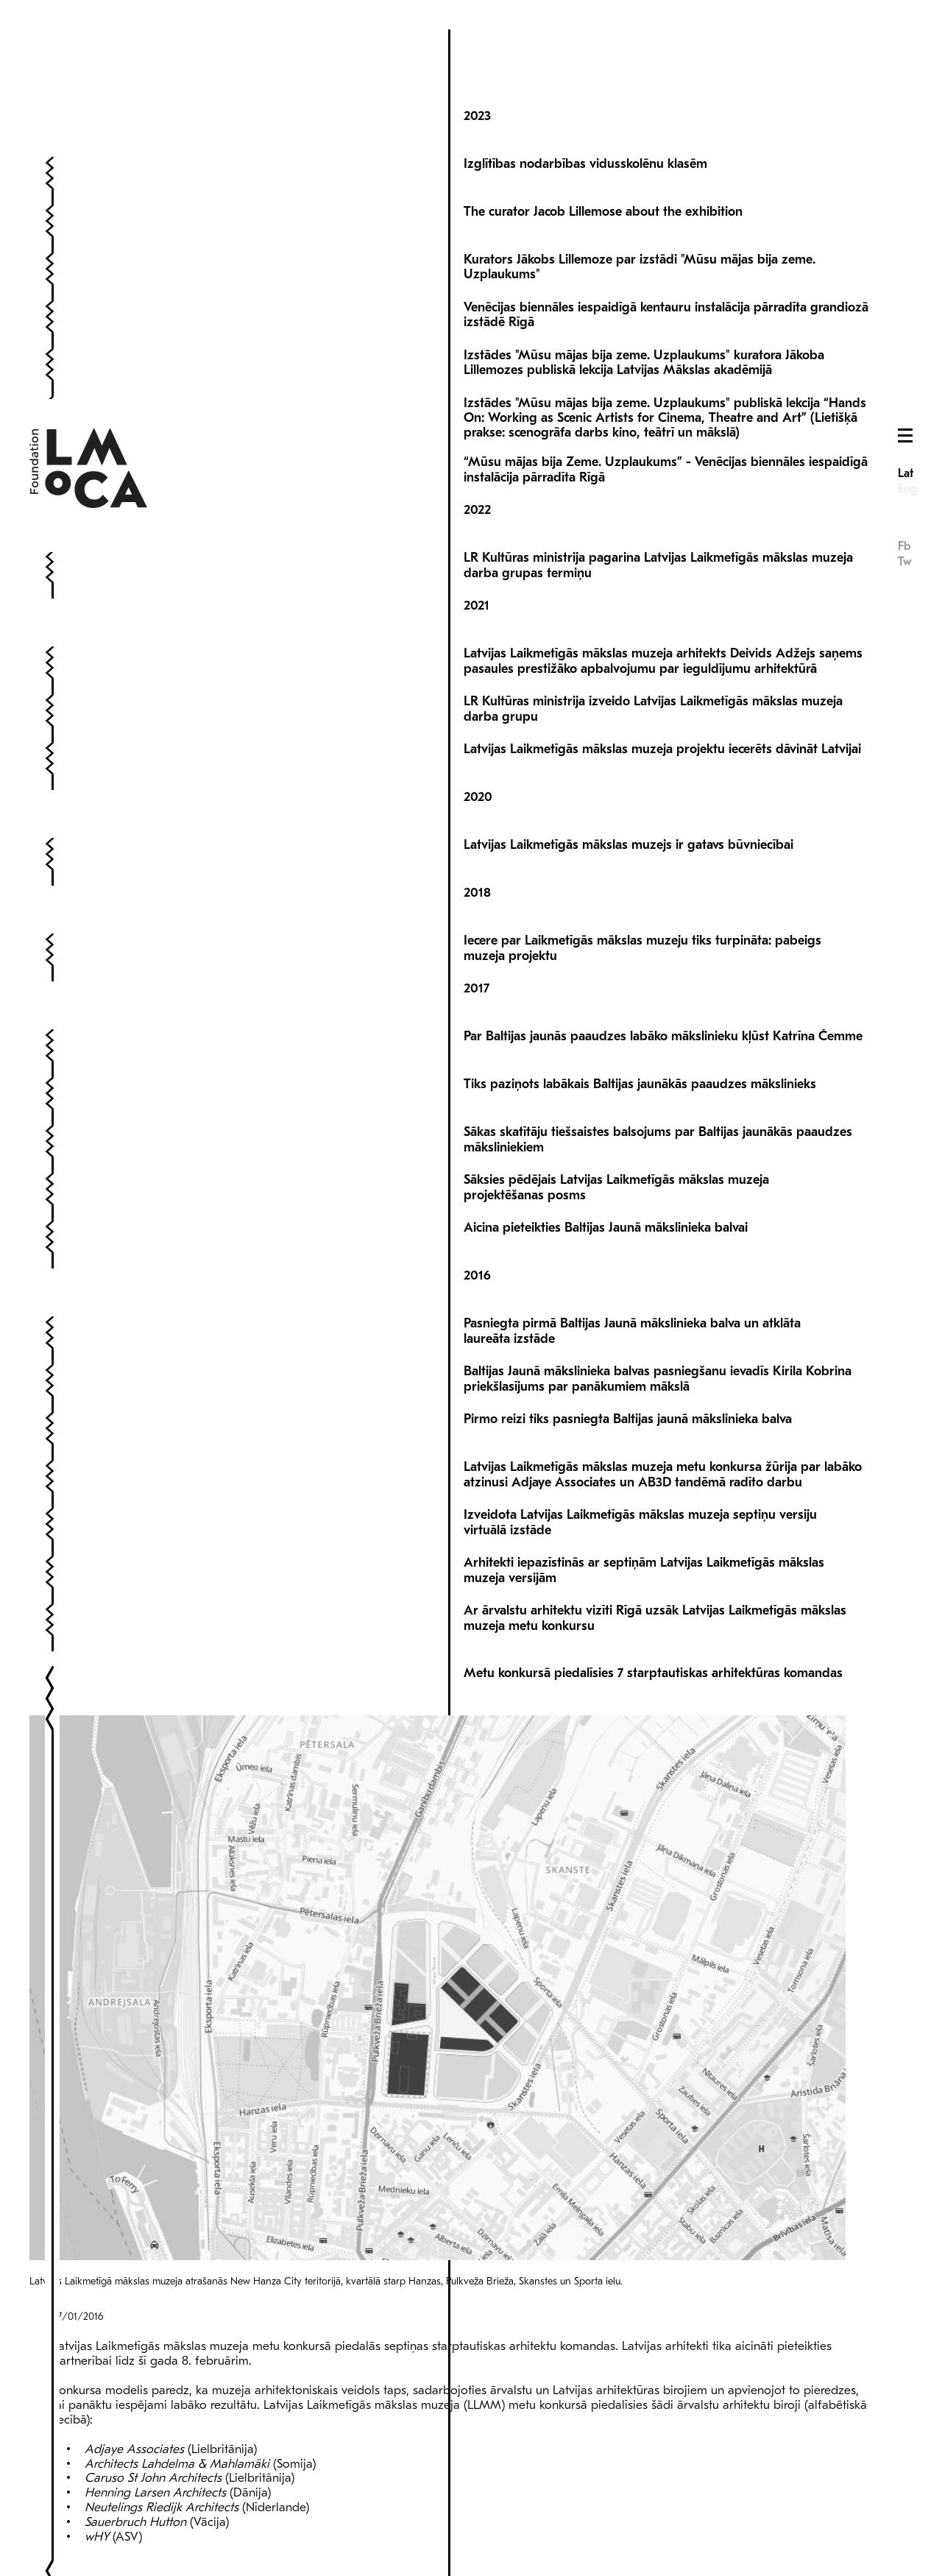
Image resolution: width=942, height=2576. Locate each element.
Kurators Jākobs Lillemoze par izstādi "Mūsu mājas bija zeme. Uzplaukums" (639, 209)
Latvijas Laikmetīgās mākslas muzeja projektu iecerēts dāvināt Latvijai (662, 691)
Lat (905, 74)
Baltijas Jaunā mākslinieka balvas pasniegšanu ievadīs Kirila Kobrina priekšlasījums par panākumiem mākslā (657, 1321)
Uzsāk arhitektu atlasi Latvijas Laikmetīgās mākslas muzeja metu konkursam (632, 2200)
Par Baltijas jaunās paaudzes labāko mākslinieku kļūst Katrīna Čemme (663, 979)
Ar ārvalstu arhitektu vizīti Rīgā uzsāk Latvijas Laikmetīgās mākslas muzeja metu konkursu (655, 1560)
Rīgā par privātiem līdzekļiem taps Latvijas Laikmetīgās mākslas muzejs (621, 2439)
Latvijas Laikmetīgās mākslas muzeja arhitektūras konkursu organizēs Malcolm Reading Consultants (663, 2248)
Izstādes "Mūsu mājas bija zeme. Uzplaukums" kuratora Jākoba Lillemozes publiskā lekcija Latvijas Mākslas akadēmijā (644, 305)
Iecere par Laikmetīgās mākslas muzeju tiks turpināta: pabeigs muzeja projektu (642, 890)
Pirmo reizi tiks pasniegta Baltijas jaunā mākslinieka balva (628, 1361)
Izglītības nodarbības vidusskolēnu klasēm (585, 106)
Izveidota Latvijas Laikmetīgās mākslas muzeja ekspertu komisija (648, 2384)
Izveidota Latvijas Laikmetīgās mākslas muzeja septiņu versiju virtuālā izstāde (640, 1465)
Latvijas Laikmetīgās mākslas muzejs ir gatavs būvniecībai (628, 787)
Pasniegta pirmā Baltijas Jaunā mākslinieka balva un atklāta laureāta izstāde (632, 1273)
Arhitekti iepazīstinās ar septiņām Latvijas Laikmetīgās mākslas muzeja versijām (644, 1512)
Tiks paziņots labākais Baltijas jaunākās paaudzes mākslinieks (640, 1026)
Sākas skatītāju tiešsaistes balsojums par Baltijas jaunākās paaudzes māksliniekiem (658, 1082)
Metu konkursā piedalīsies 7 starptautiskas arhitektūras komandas (653, 1615)
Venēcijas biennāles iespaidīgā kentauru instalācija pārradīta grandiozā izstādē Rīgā (666, 257)
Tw (905, 162)
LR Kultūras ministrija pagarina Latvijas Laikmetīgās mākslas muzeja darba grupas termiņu (658, 508)
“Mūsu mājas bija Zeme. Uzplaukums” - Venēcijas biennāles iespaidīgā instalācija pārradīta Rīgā (666, 412)
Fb (904, 147)
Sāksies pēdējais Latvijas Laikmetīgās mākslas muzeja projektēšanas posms (616, 1130)
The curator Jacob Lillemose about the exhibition (603, 154)
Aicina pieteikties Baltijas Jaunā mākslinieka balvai (606, 1170)
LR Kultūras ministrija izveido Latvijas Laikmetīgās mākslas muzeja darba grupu (653, 651)
